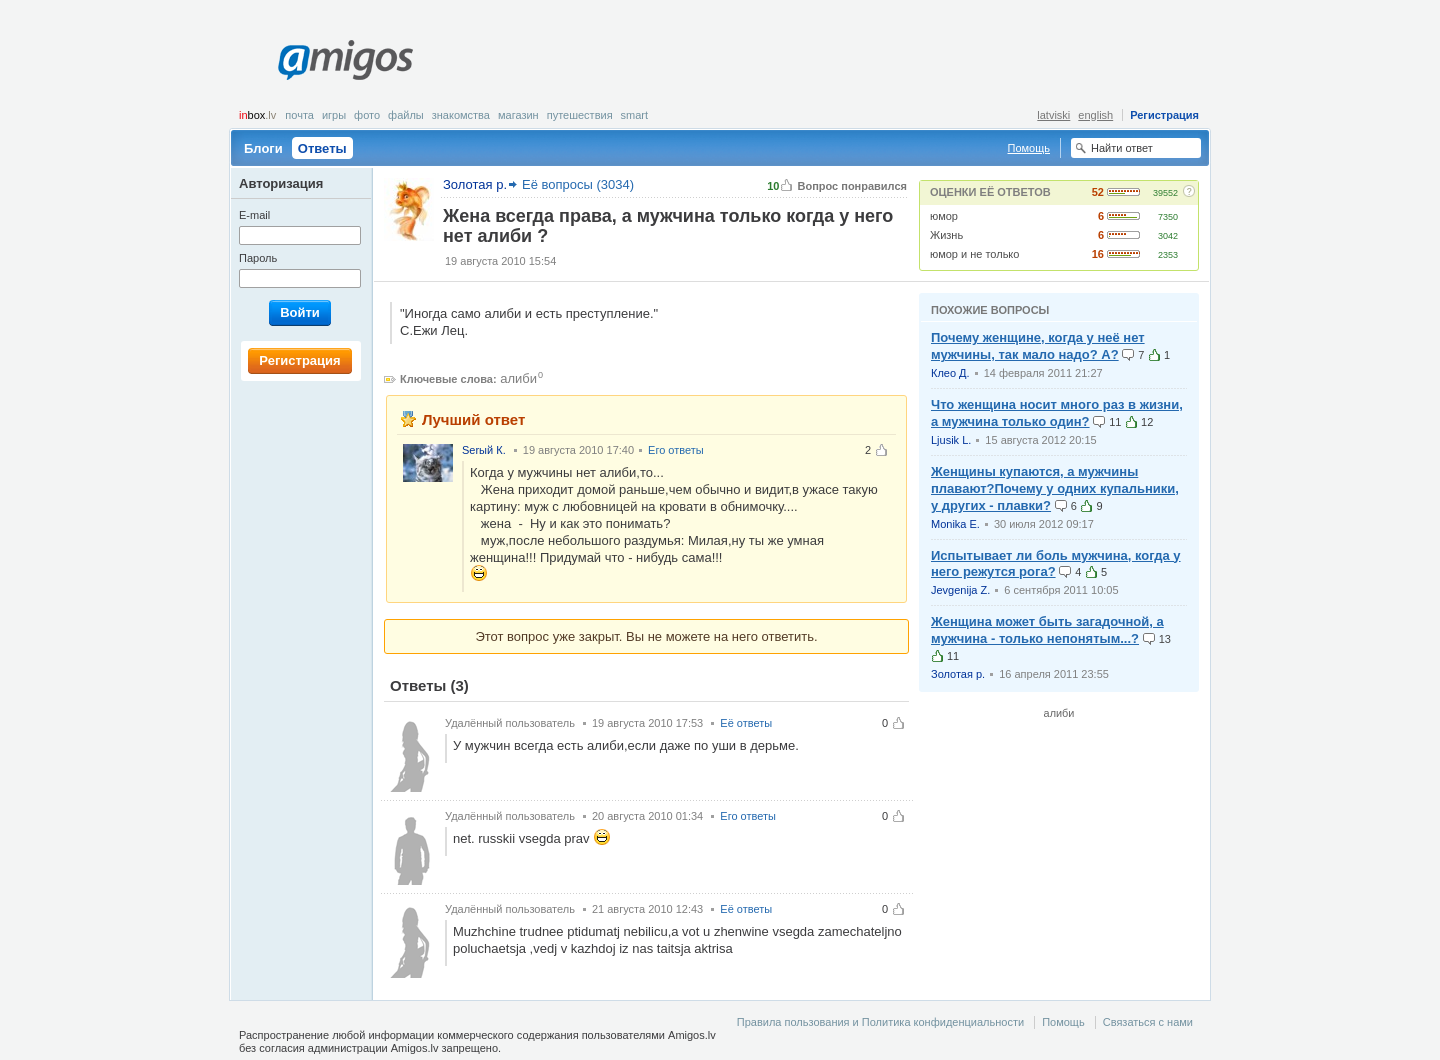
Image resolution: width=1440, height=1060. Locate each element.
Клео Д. (950, 373)
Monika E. (955, 524)
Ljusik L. (951, 440)
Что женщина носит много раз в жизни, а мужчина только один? (1057, 413)
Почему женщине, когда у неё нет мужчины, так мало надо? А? (1038, 346)
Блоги (263, 148)
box (257, 115)
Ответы (322, 148)
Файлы (406, 115)
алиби (518, 378)
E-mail (254, 215)
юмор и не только (974, 254)
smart (635, 115)
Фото (367, 115)
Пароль (258, 258)
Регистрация (1164, 115)
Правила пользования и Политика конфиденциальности (880, 1022)
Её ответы (746, 723)
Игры (334, 115)
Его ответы (676, 450)
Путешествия (580, 115)
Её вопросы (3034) (578, 184)
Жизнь (946, 235)
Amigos (345, 60)
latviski (1053, 115)
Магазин (518, 115)
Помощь (1029, 148)
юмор (944, 216)
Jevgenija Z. (960, 590)
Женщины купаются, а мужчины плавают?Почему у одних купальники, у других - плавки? (1055, 488)
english (1095, 115)
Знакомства (461, 115)
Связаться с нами (1148, 1022)
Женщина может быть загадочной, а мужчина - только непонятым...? (1047, 630)
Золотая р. (958, 674)
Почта (299, 115)
